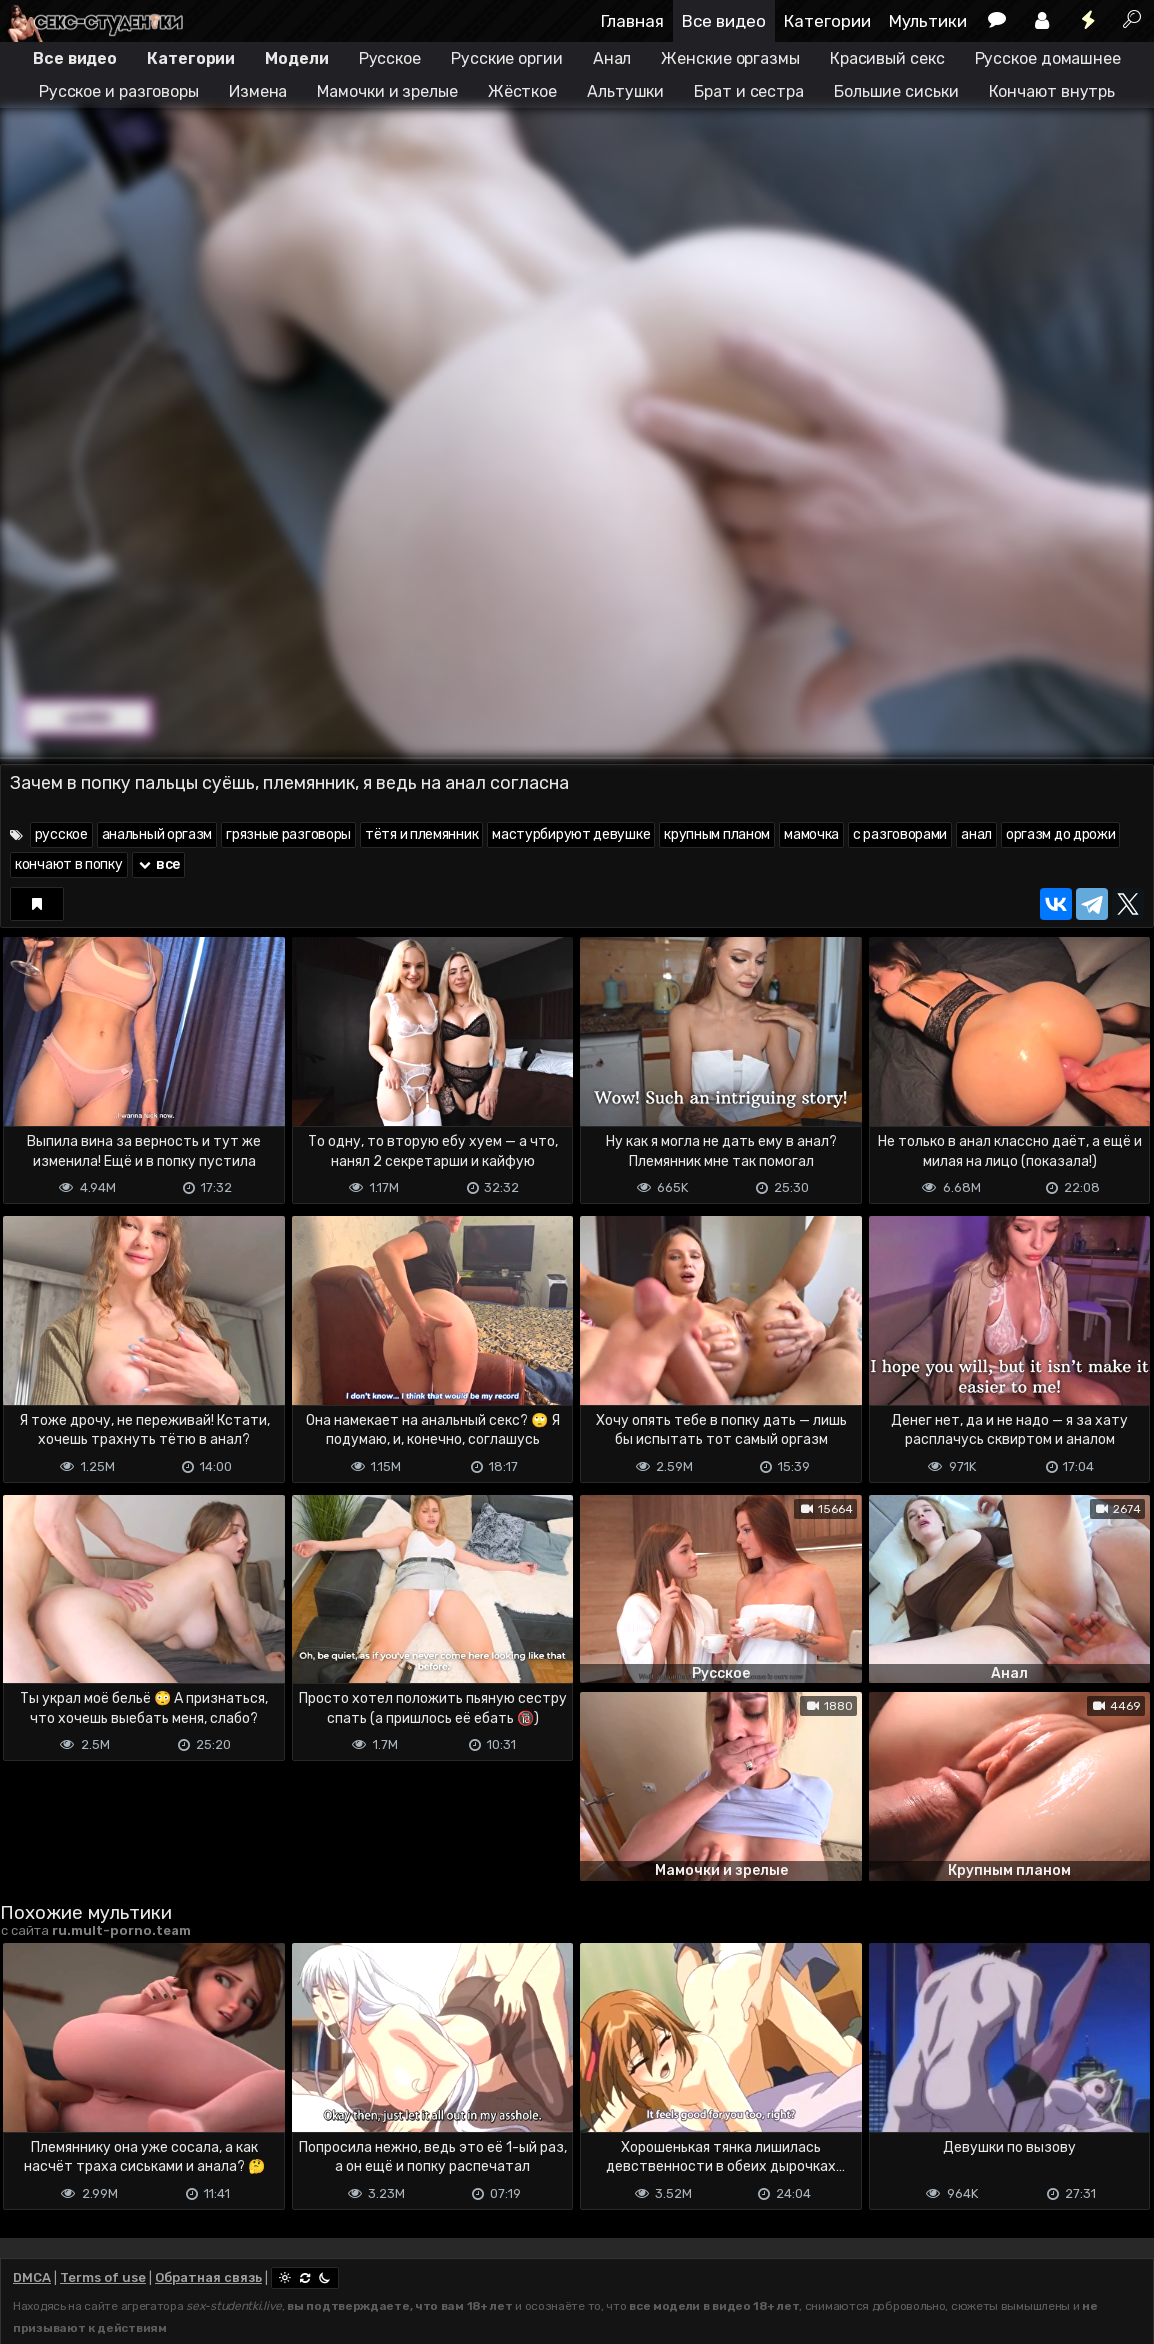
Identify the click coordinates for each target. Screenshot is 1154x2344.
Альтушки (625, 91)
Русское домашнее (1048, 58)
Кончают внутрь (1052, 91)
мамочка (811, 834)
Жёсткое (522, 91)
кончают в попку (69, 864)
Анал (612, 58)
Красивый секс (887, 58)
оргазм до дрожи (1061, 834)
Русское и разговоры (119, 91)
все (159, 864)
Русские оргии (507, 58)
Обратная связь (208, 2277)
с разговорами (900, 834)
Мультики (928, 21)
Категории (827, 21)
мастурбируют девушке (571, 834)
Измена (258, 91)
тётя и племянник (421, 834)
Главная (632, 21)
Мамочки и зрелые (387, 91)
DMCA (32, 2277)
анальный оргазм (157, 834)
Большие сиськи (896, 91)
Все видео (724, 21)
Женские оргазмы (730, 58)
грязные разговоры (288, 834)
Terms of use (103, 2277)
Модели (296, 58)
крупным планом (717, 834)
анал (976, 834)
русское (61, 834)
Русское (390, 58)
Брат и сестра (749, 91)
